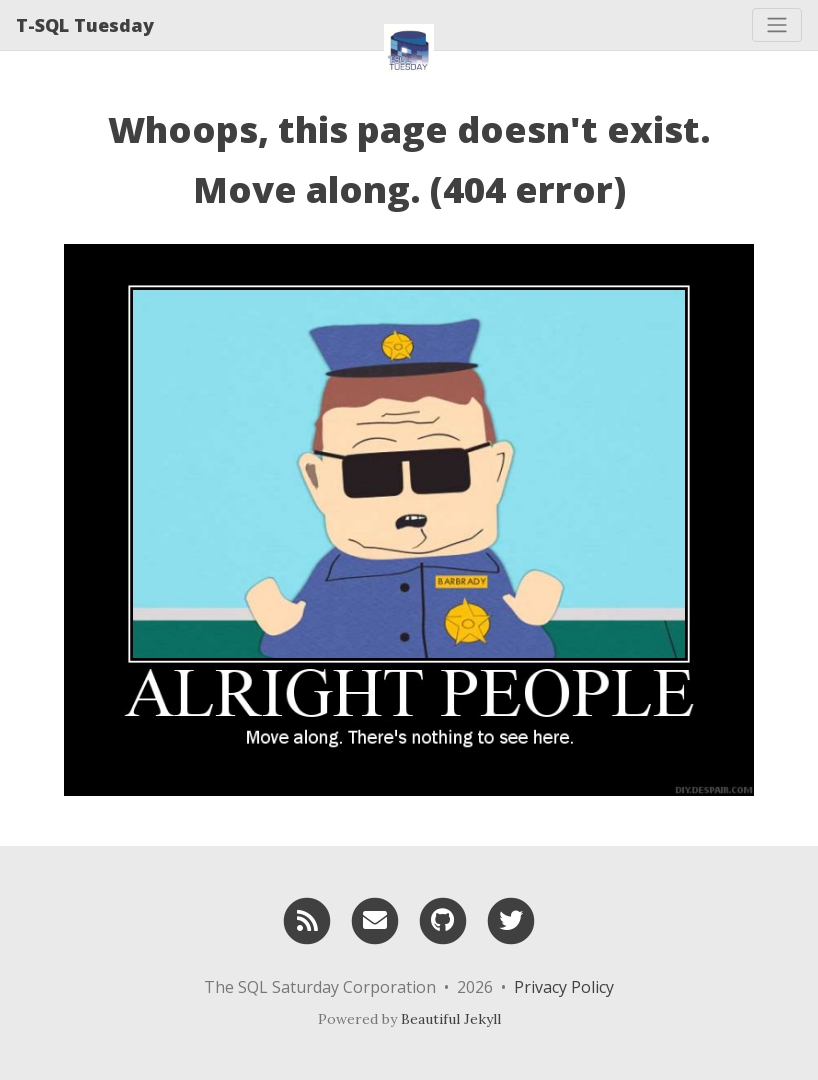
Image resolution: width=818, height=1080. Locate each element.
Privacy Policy (564, 987)
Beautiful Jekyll (451, 1019)
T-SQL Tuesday (85, 25)
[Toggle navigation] (777, 25)
